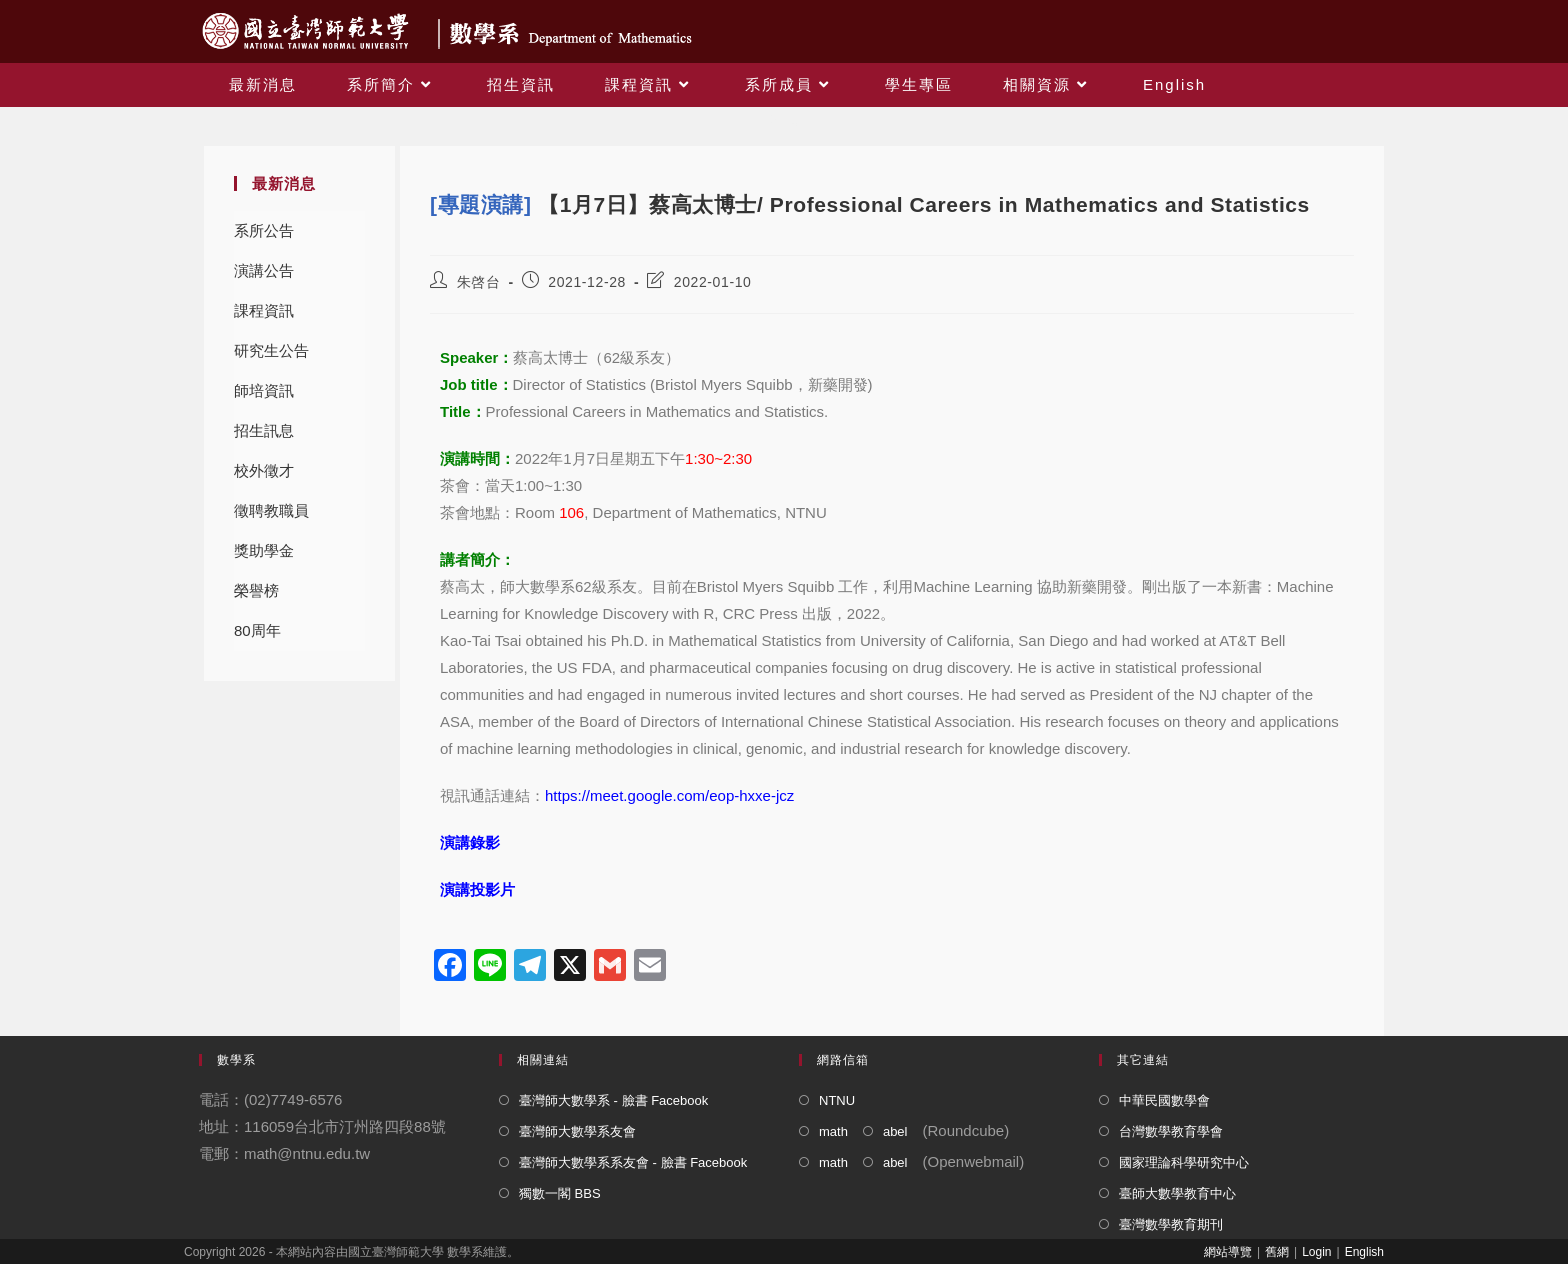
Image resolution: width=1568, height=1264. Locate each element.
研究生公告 (271, 350)
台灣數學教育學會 (1171, 1131)
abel (895, 1131)
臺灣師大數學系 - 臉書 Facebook (613, 1100)
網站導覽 (1228, 1252)
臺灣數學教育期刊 (1171, 1224)
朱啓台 (479, 282)
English (1364, 1252)
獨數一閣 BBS (560, 1193)
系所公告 (264, 230)
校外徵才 (264, 470)
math (833, 1131)
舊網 (1277, 1252)
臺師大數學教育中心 (1177, 1193)
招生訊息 (264, 430)
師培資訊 (264, 390)
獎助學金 (264, 550)
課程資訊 (264, 310)
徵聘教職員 (271, 510)
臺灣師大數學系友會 (577, 1131)
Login (1316, 1252)
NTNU (837, 1100)
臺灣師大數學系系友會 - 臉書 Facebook (633, 1162)
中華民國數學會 (1164, 1100)
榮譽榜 (256, 590)
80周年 (257, 630)
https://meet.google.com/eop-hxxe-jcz (669, 795)
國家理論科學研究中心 (1184, 1162)
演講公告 (264, 270)
